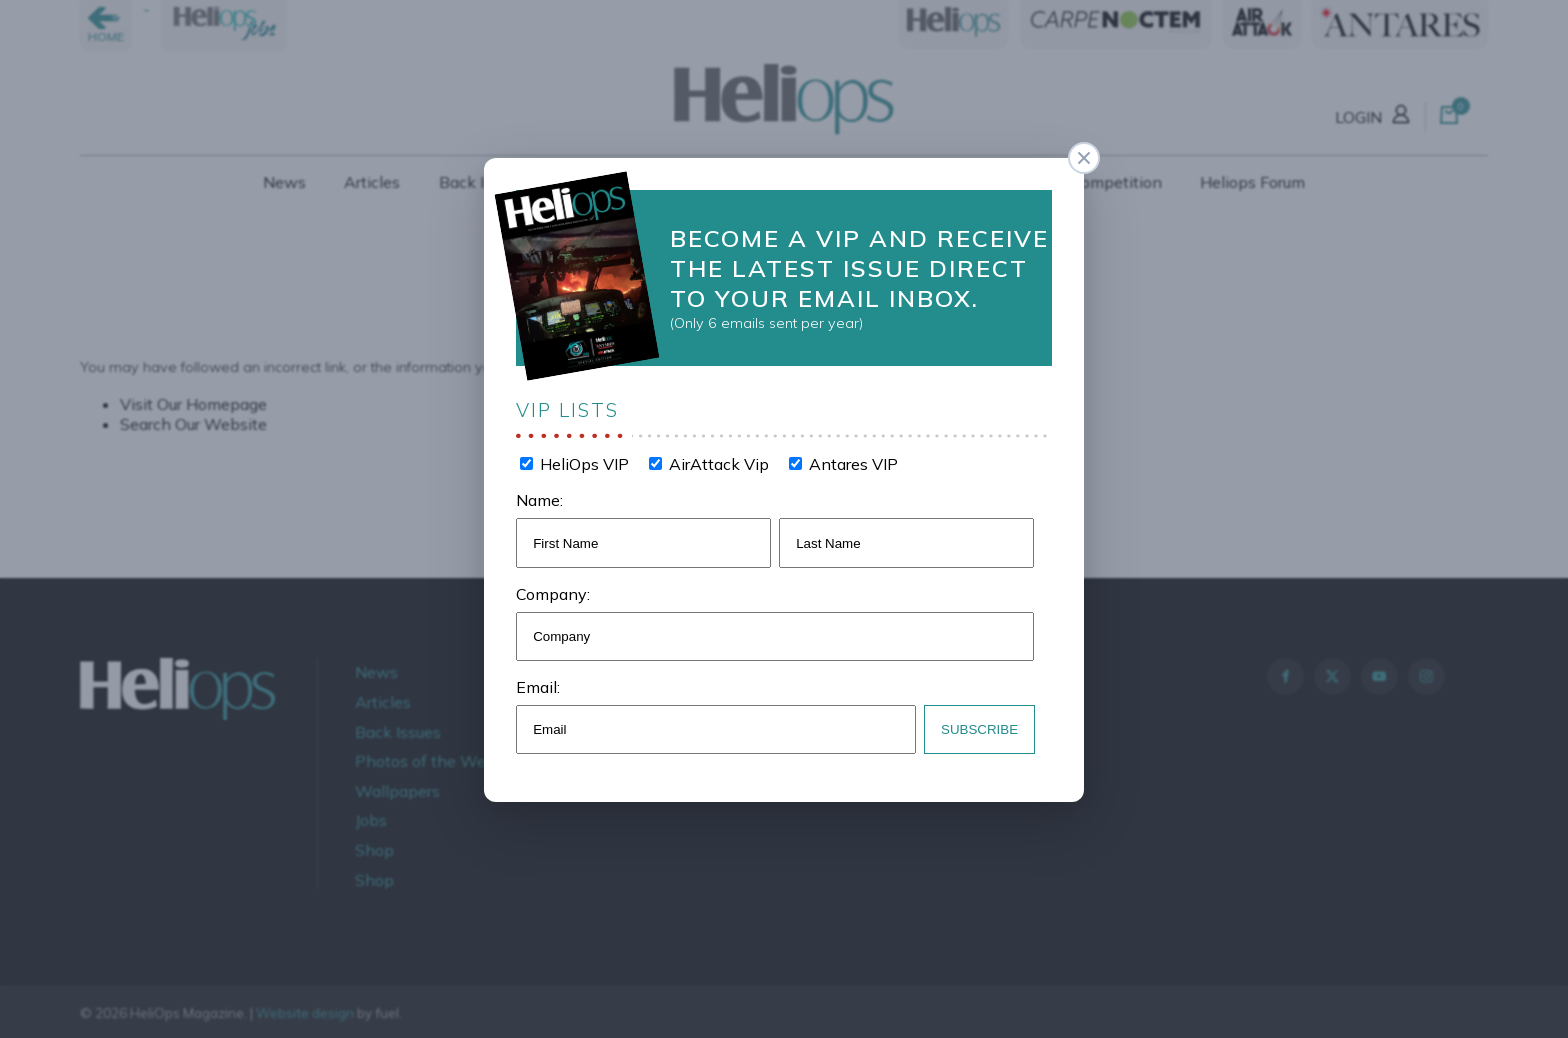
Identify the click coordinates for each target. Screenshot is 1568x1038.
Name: (543, 497)
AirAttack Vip (718, 462)
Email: (541, 681)
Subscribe (977, 722)
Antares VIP (851, 462)
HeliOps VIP (586, 462)
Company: (556, 589)
